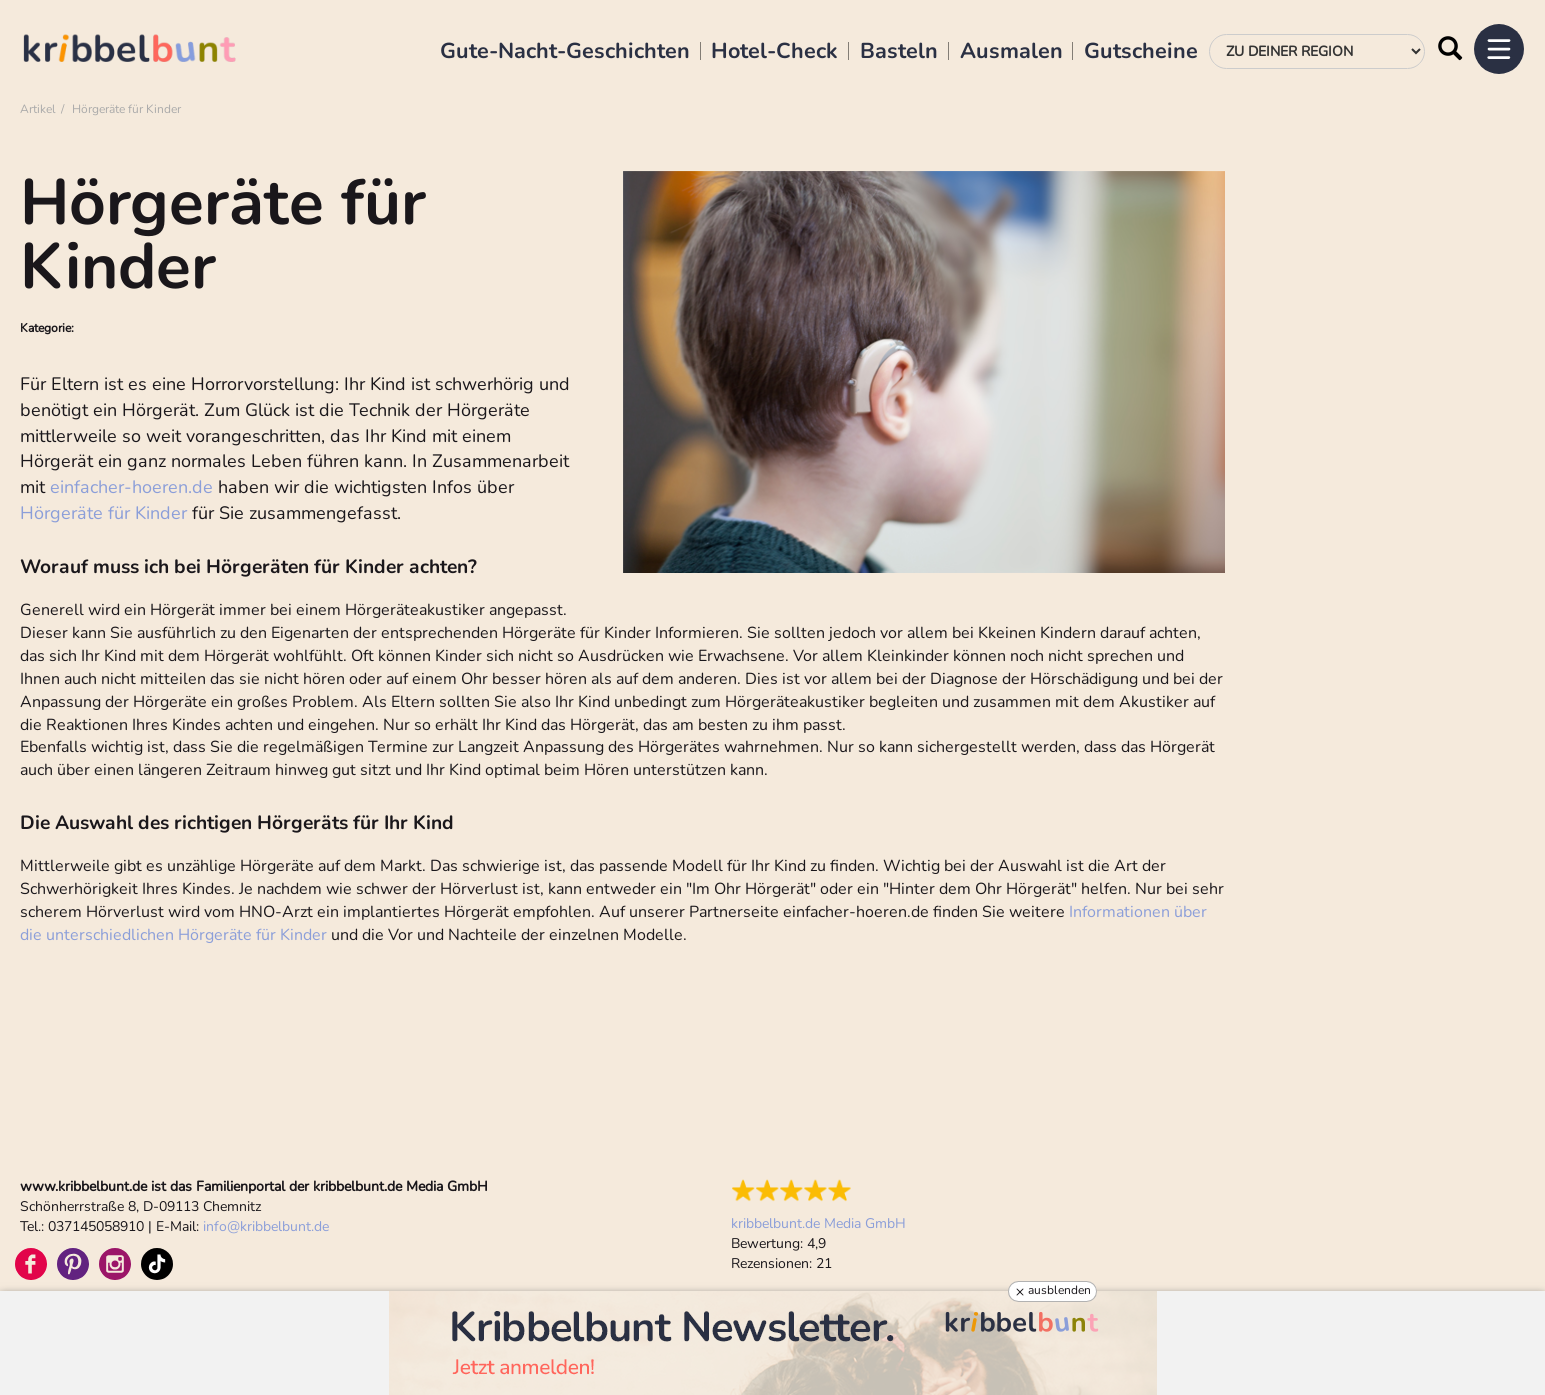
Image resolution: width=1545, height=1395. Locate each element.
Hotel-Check (774, 52)
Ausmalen (1011, 52)
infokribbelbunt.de (266, 1226)
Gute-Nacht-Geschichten (565, 52)
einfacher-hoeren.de (131, 487)
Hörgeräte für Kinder (103, 513)
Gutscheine (1141, 52)
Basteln (899, 52)
